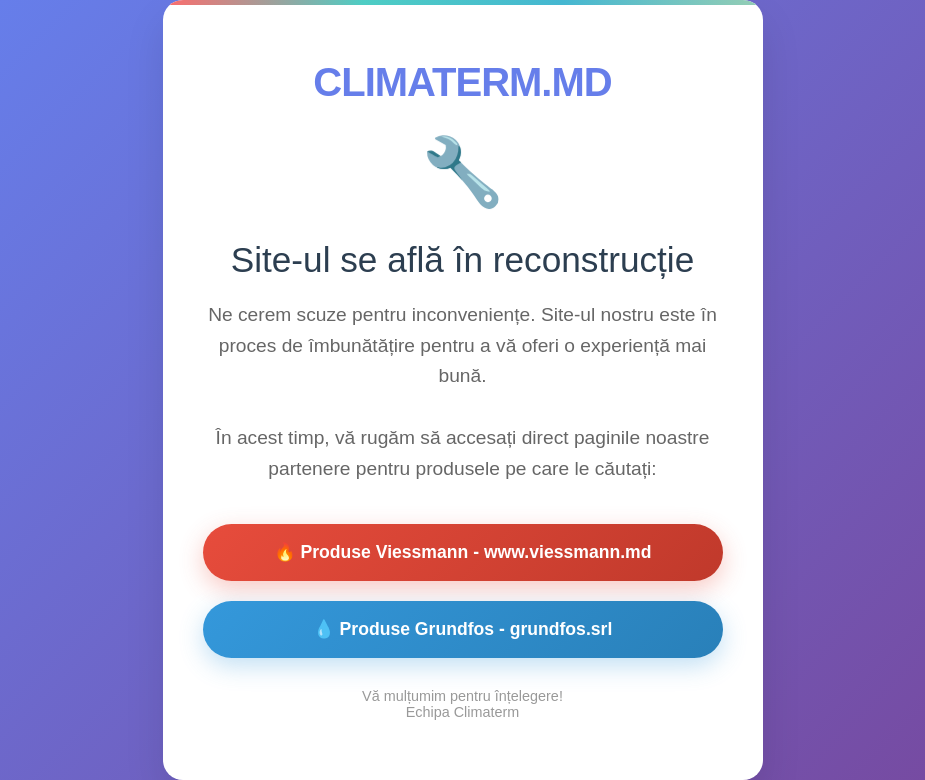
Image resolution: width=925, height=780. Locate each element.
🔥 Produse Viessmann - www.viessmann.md (463, 552)
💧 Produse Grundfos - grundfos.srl (463, 629)
